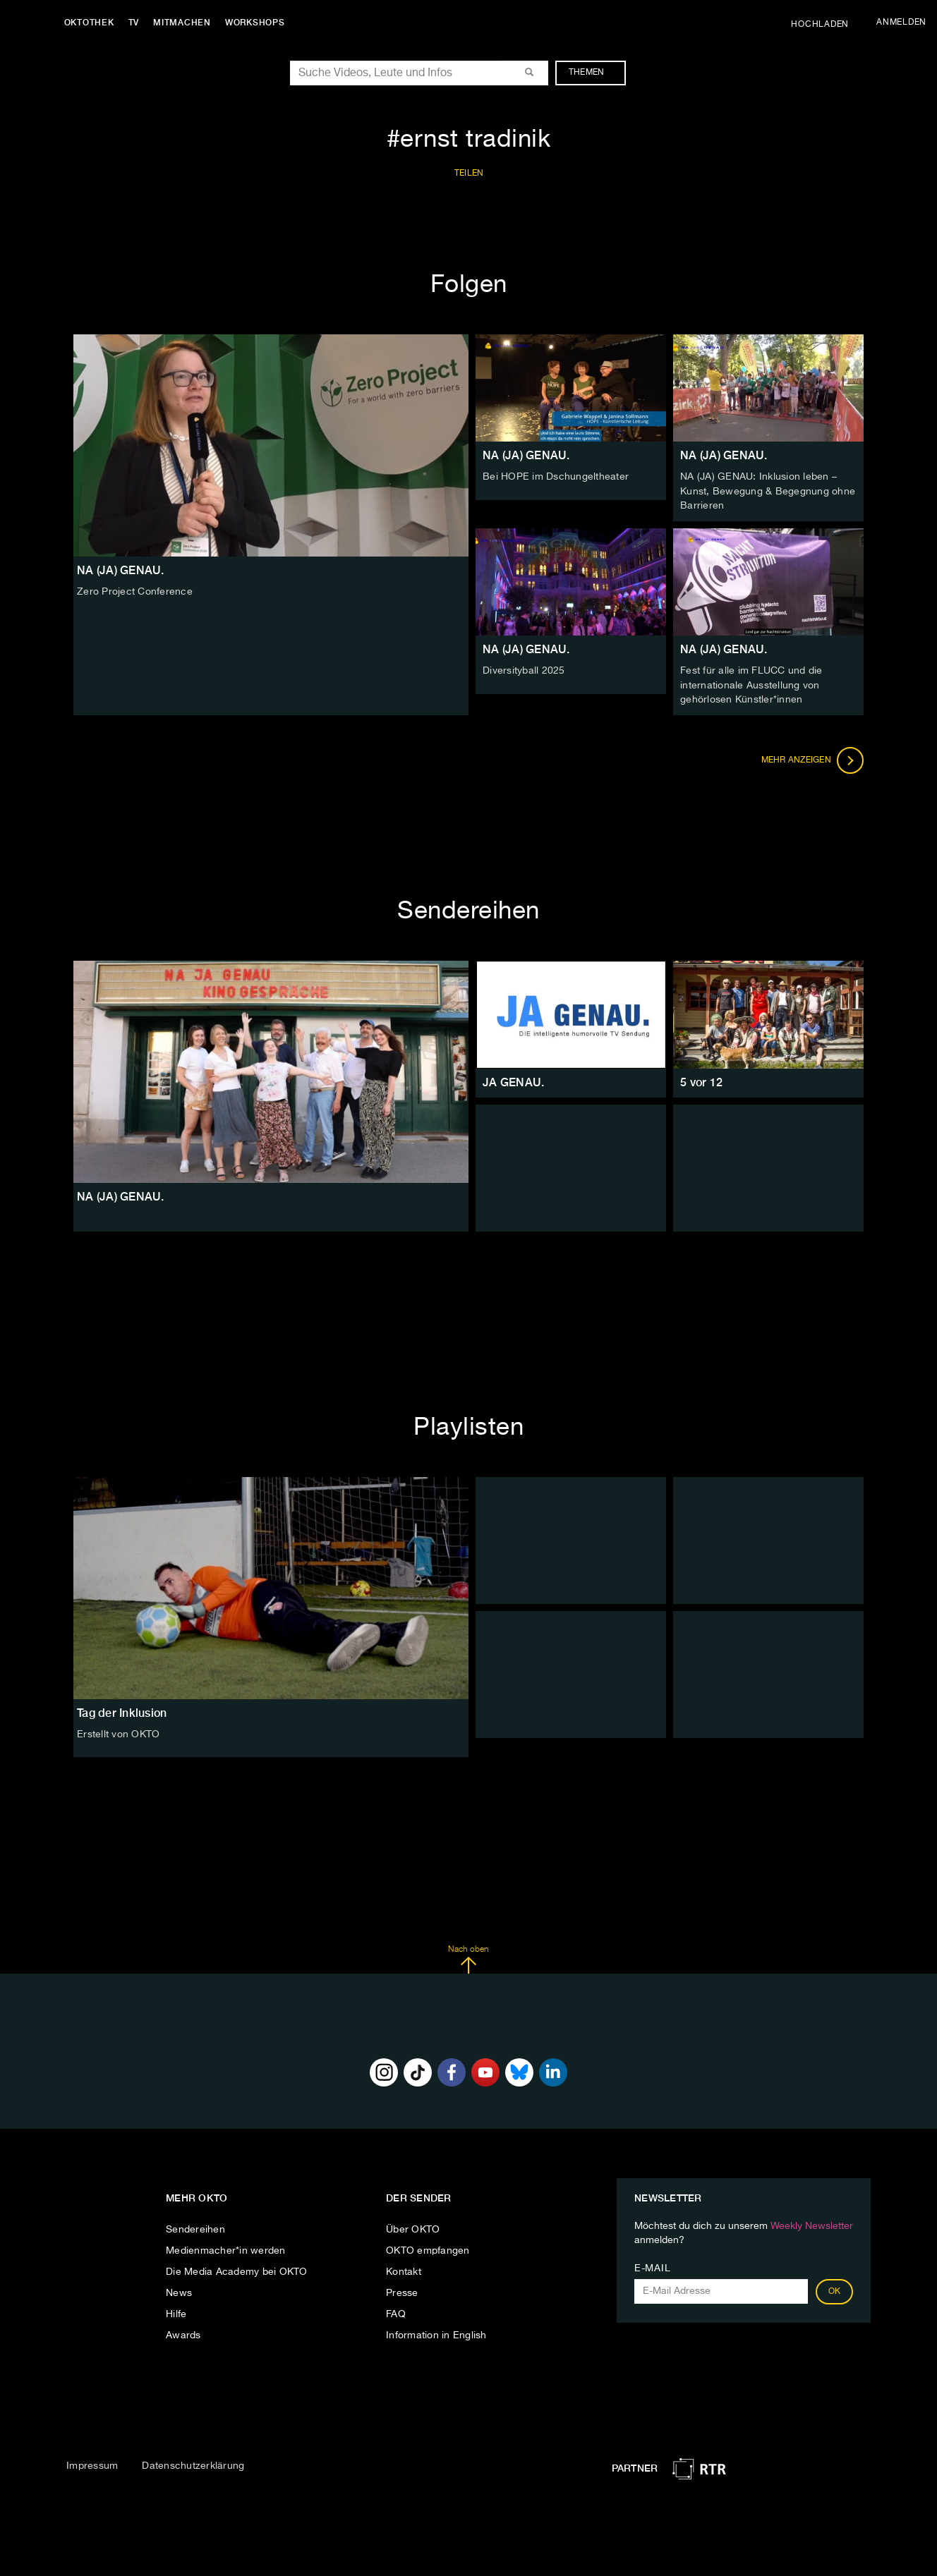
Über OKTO (413, 2227)
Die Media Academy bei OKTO (237, 2269)
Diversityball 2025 (524, 669)
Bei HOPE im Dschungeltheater (556, 477)
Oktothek (92, 23)
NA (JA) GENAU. (526, 455)
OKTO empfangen (428, 2248)
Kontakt (403, 2269)
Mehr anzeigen (812, 757)
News (179, 2290)
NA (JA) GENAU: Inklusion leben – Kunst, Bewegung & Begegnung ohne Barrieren (767, 491)
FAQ (396, 2311)
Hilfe (176, 2311)
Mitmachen (185, 23)
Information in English (436, 2333)
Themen (594, 72)
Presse (402, 2290)
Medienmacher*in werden (226, 2248)
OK (834, 2289)
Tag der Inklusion (122, 1710)
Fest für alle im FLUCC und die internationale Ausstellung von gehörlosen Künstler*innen (751, 683)
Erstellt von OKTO (118, 1732)
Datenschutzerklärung (193, 2463)
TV (137, 23)
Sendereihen (195, 2227)
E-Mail (652, 2266)
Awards (183, 2333)
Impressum (92, 2463)
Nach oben (468, 1957)
